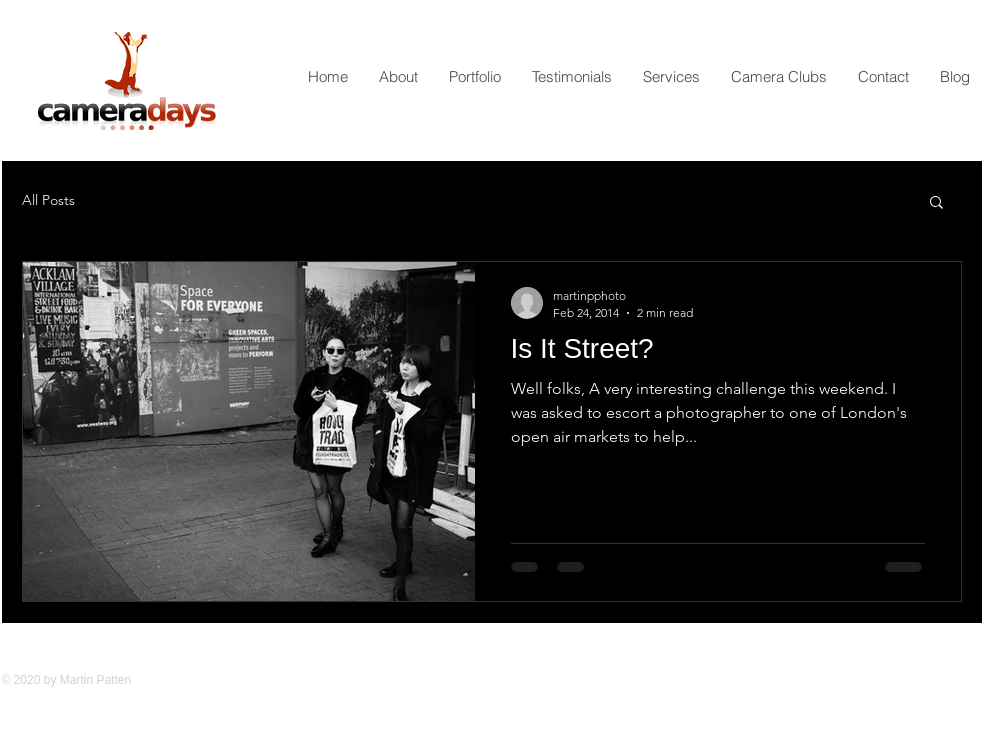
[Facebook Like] (707, 693)
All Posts (48, 200)
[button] (936, 203)
